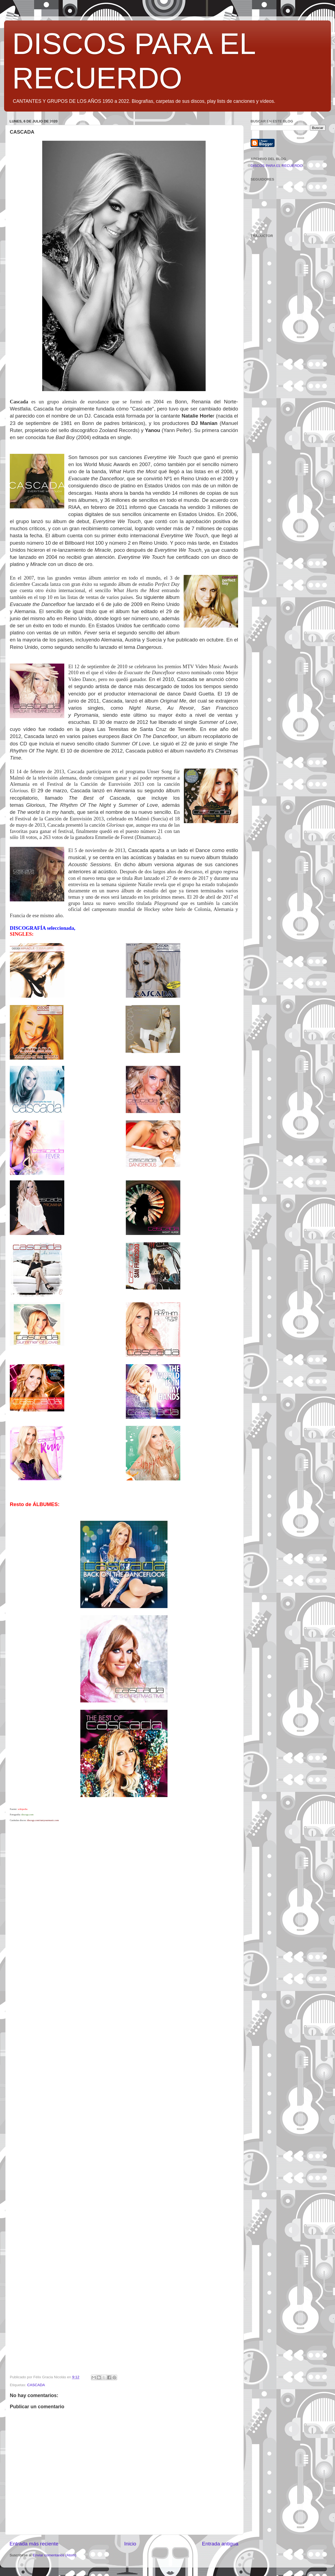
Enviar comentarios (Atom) (55, 2555)
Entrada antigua (220, 2544)
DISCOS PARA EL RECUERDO (277, 166)
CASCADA (36, 2385)
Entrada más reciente (34, 2544)
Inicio (130, 2544)
